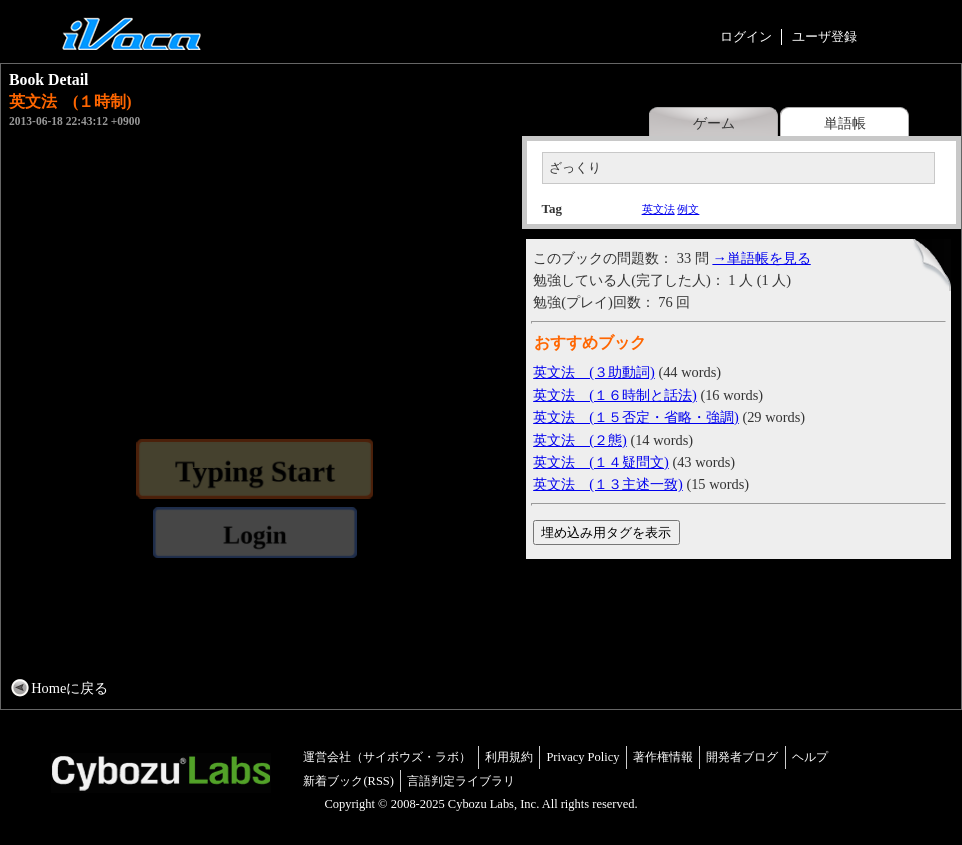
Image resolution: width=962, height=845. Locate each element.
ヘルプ (810, 757)
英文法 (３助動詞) (594, 372)
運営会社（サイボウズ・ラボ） (387, 757)
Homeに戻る (69, 688)
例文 (688, 209)
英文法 (658, 209)
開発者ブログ (742, 757)
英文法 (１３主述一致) (608, 484)
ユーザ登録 (824, 36)
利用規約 (509, 757)
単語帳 (845, 123)
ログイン (746, 36)
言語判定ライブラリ (461, 781)
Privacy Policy (582, 757)
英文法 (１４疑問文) (601, 462)
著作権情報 (663, 757)
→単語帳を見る (761, 258)
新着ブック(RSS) (348, 781)
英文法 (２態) (580, 440)
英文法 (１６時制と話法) (615, 395)
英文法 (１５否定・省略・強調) (636, 417)
